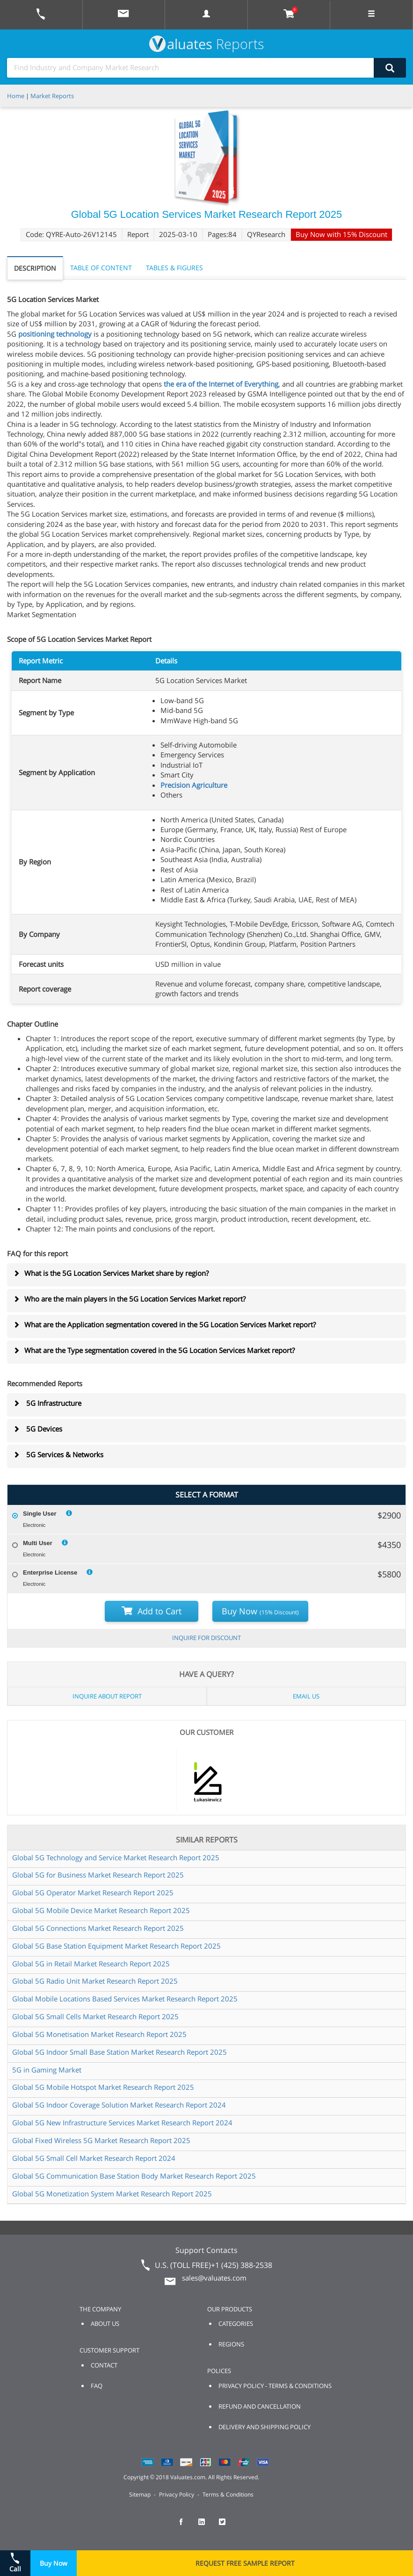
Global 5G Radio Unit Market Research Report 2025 (95, 1981)
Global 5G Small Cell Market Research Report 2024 (93, 2158)
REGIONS (231, 2344)
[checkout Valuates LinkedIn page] (206, 2526)
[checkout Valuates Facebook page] (186, 2526)
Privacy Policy (176, 2494)
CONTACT (104, 2365)
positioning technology (55, 333)
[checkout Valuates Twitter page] (227, 2526)
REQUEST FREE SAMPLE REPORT (245, 2563)
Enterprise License (50, 1572)
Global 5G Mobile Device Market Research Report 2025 (101, 1910)
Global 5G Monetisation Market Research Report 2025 (99, 2034)
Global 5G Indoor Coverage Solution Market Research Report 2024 (119, 2104)
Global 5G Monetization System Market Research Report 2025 (112, 2193)
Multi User (37, 1543)
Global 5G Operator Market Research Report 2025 (93, 1892)
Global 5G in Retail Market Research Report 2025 (91, 1963)
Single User (40, 1513)
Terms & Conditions (228, 2494)
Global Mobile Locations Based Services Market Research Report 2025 (125, 1998)
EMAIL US (306, 1696)
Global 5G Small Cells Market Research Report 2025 (95, 2016)
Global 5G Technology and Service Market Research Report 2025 (115, 1857)
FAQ (96, 2386)
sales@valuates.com (214, 2277)
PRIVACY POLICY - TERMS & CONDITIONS (275, 2386)
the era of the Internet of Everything (221, 384)
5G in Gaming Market (46, 2069)
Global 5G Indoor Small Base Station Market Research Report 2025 (119, 2052)
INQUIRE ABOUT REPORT (107, 1696)
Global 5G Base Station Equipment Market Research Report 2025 (116, 1945)
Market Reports (52, 96)
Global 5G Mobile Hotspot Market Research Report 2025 (103, 2087)
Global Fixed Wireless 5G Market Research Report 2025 (101, 2140)
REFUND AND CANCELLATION (259, 2406)
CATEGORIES (235, 2323)
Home (15, 96)
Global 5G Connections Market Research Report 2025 (98, 1928)
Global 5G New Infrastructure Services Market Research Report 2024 (122, 2122)
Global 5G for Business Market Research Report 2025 (98, 1874)
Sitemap (140, 2494)
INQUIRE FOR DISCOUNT (206, 1637)
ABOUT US (105, 2323)
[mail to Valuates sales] (123, 14)
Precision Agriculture (193, 785)
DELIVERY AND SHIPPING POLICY (264, 2427)
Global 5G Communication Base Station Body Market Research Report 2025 (134, 2175)
